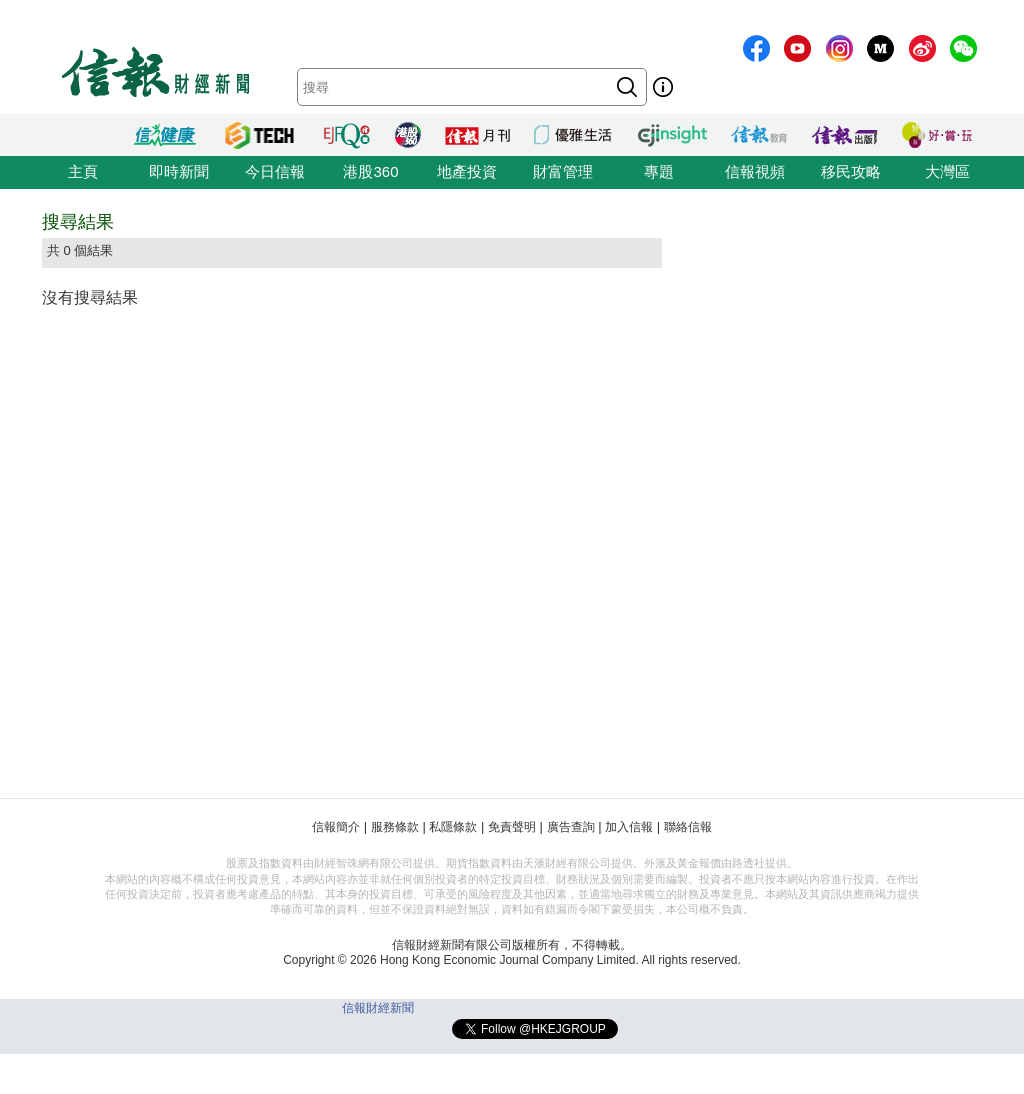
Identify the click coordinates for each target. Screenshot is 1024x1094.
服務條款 (395, 827)
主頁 (83, 171)
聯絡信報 (688, 827)
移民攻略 (851, 171)
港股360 (370, 171)
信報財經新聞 (378, 1008)
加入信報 (629, 827)
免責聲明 (512, 827)
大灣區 (947, 171)
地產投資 (467, 171)
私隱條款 (453, 827)
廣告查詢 (571, 827)
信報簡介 (336, 827)
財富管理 (563, 171)
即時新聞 (179, 171)
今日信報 (275, 171)
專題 (659, 171)
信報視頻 (755, 171)
